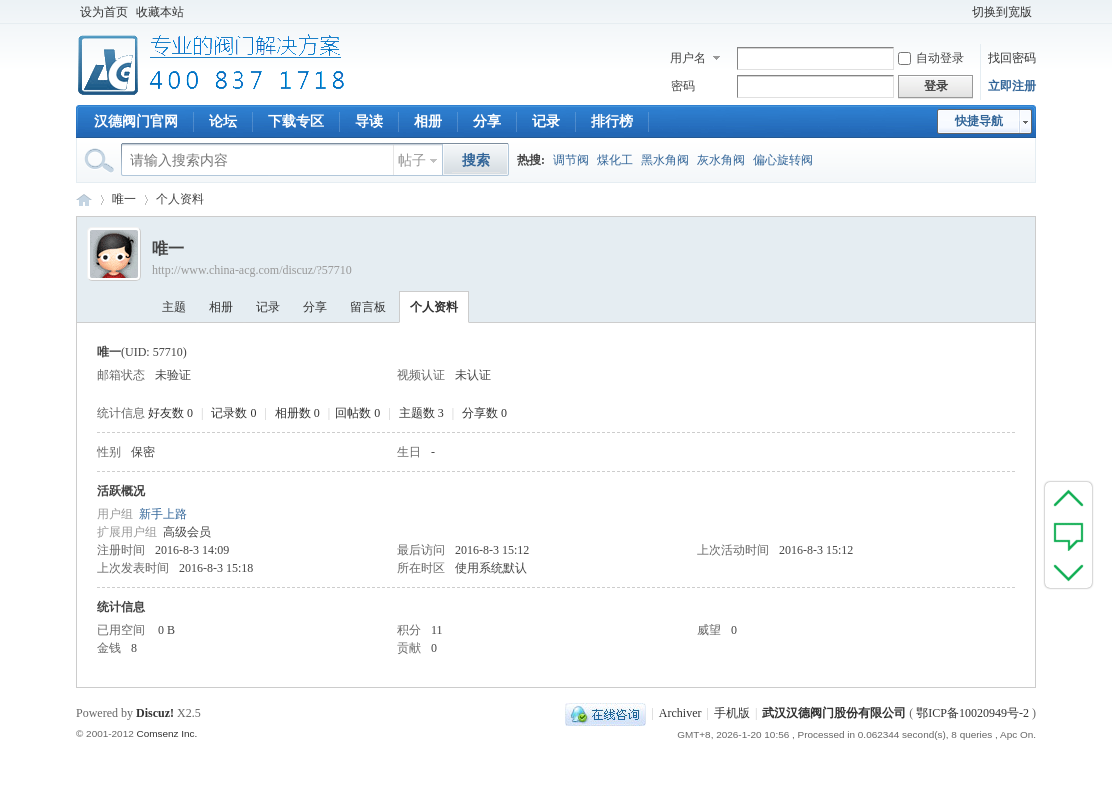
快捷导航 (979, 121)
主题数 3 (421, 413)
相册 (428, 121)
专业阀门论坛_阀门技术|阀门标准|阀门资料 (84, 199)
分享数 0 (484, 413)
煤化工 (615, 160)
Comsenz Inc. (166, 733)
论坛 (223, 121)
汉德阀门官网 (136, 121)
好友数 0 (170, 413)
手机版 (732, 713)
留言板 (368, 307)
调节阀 (571, 160)
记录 (546, 121)
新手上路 (163, 514)
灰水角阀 (721, 160)
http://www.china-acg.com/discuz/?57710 (252, 270)
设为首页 (104, 12)
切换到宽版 (1002, 12)
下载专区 (296, 121)
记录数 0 (233, 413)
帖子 (412, 160)
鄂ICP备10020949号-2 (972, 713)
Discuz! (155, 713)
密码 (683, 86)
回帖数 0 (357, 413)
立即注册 (1012, 86)
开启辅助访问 (959, 12)
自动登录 (931, 58)
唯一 (124, 199)
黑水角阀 (665, 160)
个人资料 (434, 307)
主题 (174, 307)
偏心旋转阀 (783, 160)
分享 (487, 121)
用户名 (688, 58)
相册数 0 (297, 413)
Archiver (680, 713)
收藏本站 (160, 12)
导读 (369, 121)
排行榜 (612, 121)
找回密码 (1012, 58)
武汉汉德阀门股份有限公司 (834, 713)
